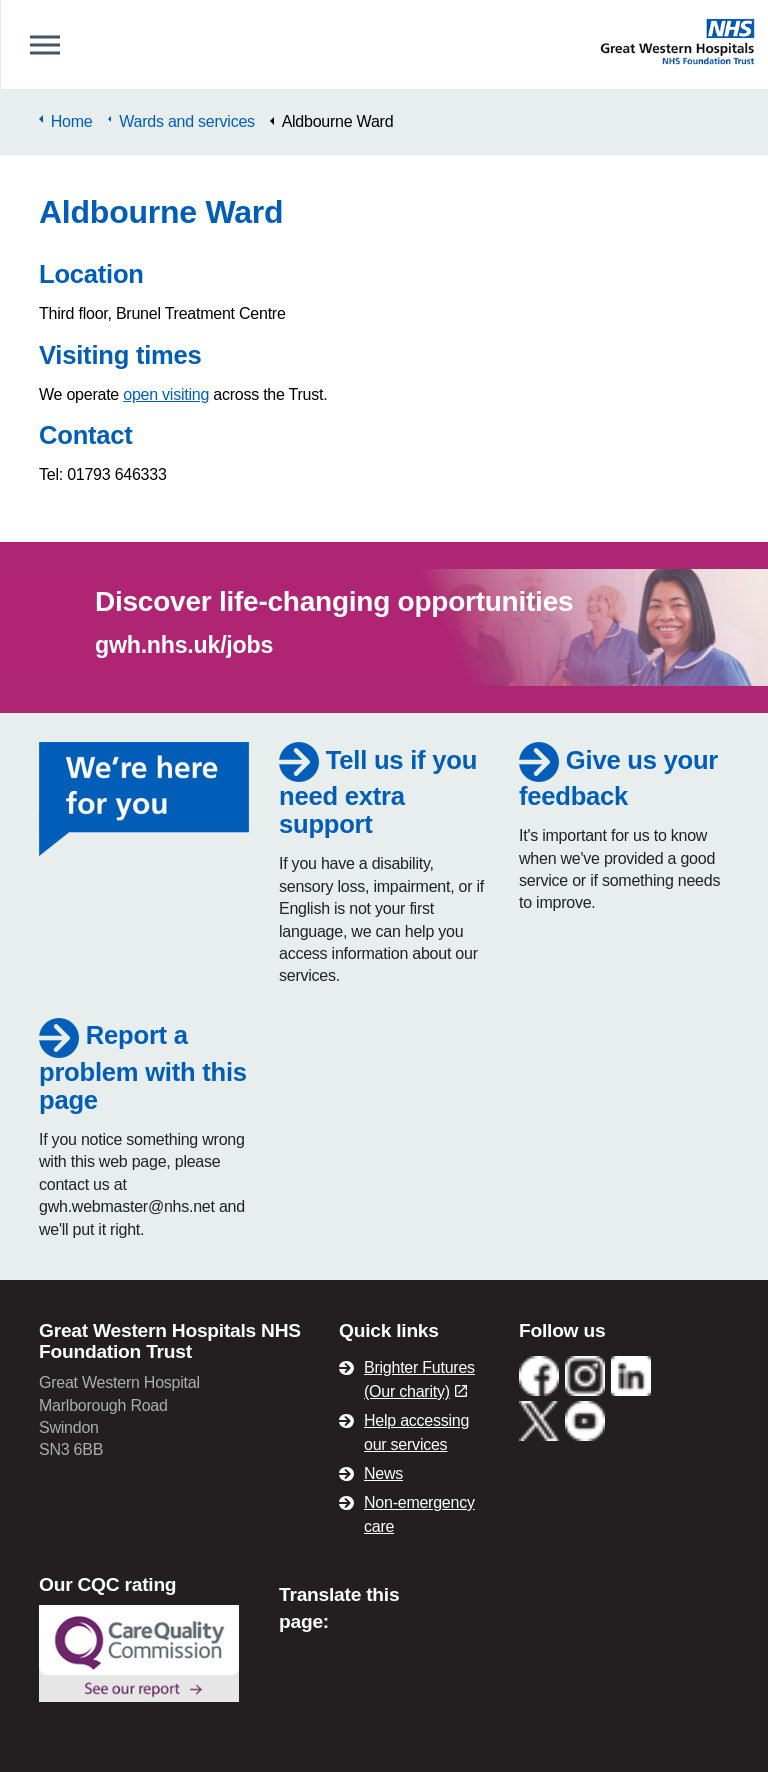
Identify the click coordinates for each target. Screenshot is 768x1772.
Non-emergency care (419, 1514)
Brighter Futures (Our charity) (419, 1379)
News (383, 1473)
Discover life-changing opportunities (334, 601)
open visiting (166, 394)
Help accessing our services (416, 1432)
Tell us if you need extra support (378, 792)
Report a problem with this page (143, 1067)
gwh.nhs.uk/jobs (184, 645)
